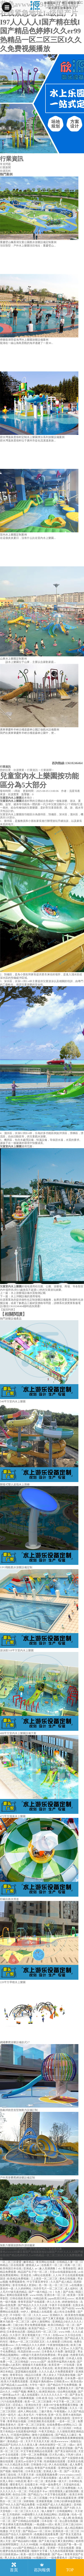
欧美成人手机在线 (42, 2368)
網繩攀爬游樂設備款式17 (15, 2042)
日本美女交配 (33, 2471)
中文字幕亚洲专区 (38, 2281)
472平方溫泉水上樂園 (13, 1816)
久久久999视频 (30, 2544)
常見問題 (5, 164)
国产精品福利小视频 (25, 2541)
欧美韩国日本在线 (11, 2268)
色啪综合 (75, 2441)
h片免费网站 (63, 2398)
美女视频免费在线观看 (14, 2488)
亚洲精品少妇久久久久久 (67, 2321)
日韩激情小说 (39, 2464)
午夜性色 (41, 2414)
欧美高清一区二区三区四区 (55, 2428)
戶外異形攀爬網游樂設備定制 (17, 2177)
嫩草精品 (29, 2262)
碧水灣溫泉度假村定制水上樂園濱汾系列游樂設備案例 (32, 437)
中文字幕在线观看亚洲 (63, 2497)
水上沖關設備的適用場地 (25, 1296)
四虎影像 (64, 2514)
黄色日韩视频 (67, 2278)
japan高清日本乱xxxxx (61, 2298)
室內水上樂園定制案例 (13, 534)
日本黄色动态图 (16, 2331)
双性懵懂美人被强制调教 (64, 2491)
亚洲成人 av (30, 2268)
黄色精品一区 (15, 2441)
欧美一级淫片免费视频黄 (36, 2554)
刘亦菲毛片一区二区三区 (48, 2288)
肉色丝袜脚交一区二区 (53, 2444)
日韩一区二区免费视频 (34, 2454)
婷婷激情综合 (70, 2301)
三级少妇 (18, 2325)
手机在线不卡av (38, 2491)
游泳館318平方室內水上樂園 (17, 1650)
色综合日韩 (20, 2494)
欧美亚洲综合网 (64, 2368)
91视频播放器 (48, 2544)
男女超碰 (63, 2355)
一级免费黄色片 (58, 2557)
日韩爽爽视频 (26, 2398)
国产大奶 (69, 2507)
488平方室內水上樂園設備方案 (18, 1733)
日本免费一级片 (74, 2378)
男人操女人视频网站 (22, 2448)
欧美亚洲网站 (41, 2438)
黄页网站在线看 (46, 2262)
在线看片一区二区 (52, 2265)
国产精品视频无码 (45, 2518)
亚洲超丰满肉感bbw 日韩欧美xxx (50, 2381)
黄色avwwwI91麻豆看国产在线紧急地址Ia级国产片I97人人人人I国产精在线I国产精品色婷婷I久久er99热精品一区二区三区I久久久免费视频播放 (41, 2255)
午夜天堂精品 (47, 2431)
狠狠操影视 (56, 2507)
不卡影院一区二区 (21, 2315)
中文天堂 (15, 2531)
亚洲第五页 (33, 2378)
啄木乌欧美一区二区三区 (15, 2321)
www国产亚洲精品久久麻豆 (29, 2547)
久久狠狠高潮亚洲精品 (70, 2431)
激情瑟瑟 (70, 2351)
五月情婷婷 (13, 2514)
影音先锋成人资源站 (25, 2285)
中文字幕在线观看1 (56, 2494)
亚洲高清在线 (74, 2318)
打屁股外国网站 (21, 2434)
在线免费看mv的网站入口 (62, 2424)
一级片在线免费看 (12, 2318)
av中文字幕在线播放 (45, 2477)
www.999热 (36, 2295)
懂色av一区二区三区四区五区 (27, 2341)
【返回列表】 (8, 1309)
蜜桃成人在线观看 (42, 2311)
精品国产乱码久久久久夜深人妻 (19, 2444)
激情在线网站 (8, 2338)
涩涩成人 (18, 2405)
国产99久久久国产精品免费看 (18, 2504)
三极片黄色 (46, 2411)
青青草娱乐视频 (17, 2421)
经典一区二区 (73, 2265)
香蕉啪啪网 (72, 2537)
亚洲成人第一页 (53, 2471)
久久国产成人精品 (61, 2281)
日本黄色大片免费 (52, 2351)
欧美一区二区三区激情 (38, 2401)
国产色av (57, 2554)
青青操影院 (70, 2268)
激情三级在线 (8, 2474)
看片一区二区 (35, 2481)
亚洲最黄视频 (44, 2501)
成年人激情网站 (41, 2321)
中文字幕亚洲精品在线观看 (37, 2451)
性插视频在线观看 (55, 2461)
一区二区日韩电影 (18, 2361)
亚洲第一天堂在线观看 (61, 2547)
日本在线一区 (49, 2521)
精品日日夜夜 (33, 2375)
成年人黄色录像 (37, 2507)
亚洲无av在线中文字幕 (29, 2461)
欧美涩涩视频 (65, 2448)
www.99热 (65, 2331)
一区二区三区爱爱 (11, 2262)
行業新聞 (5, 167)
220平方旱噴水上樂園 (13, 1982)
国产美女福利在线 (66, 2451)
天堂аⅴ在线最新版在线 (63, 2271)
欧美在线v (77, 2381)
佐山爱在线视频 (69, 2521)
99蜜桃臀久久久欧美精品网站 (40, 2514)
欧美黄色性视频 (74, 2315)
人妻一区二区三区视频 (34, 2497)
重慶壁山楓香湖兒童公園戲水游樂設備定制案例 (28, 242)
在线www (58, 2335)
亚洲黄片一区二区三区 (31, 2338)
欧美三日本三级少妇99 (68, 2524)
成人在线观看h (31, 2394)
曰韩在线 (67, 2341)
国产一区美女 (72, 2471)
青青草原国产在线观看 (31, 2301)
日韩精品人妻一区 (68, 2262)
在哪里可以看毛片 (25, 2348)
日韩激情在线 (52, 2458)
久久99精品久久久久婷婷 (31, 2345)
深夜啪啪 (29, 2501)
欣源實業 (18, 770)
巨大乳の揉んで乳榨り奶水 (65, 2454)
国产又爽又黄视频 (54, 2318)
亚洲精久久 (57, 2315)
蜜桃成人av (33, 2265)
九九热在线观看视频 (62, 2551)
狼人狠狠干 (48, 2511)
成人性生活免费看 (65, 2311)
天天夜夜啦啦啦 (37, 2537)
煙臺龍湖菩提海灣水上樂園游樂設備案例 (24, 339)
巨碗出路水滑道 (9, 1899)
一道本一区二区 (66, 2421)
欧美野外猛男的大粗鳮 (62, 2361)
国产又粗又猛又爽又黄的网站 (56, 2541)
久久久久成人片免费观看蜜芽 (56, 2371)
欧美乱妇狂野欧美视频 (17, 2477)
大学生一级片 (37, 2384)
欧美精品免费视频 (18, 2278)
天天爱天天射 (26, 2474)
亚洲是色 (26, 2275)
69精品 (29, 2468)
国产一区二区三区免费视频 (59, 2488)
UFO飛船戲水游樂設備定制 (16, 1567)
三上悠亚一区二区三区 (44, 2278)
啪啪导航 (18, 2471)
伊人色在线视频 (58, 2464)
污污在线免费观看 (12, 2401)
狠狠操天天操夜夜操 (34, 2364)
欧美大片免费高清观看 (15, 2381)
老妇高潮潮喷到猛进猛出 (48, 2527)
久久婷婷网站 (23, 2288)
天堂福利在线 (71, 2484)
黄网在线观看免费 (17, 2295)
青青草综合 (17, 2375)
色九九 (5, 2434)
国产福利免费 (23, 2438)
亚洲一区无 (54, 2414)
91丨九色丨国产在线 (62, 2292)
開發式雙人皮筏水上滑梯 (15, 1484)
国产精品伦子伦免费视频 (62, 2384)
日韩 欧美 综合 (45, 2398)
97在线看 (69, 2364)
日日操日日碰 (33, 2318)
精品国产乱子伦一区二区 (33, 2271)
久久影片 (15, 2335)
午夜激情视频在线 (58, 2345)
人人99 (57, 2275)
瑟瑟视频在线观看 (26, 2371)
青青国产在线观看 (45, 2468)
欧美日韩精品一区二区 (61, 2325)
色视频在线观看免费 (46, 2534)
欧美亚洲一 (56, 2364)
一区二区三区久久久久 (26, 2511)
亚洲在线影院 (62, 2418)
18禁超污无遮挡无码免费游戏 (38, 2355)
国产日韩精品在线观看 (26, 2521)
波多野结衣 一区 (23, 2518)
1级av (71, 2444)
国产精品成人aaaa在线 (14, 2384)
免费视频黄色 (17, 2281)
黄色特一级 (7, 2288)
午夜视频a (60, 2411)
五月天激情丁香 (64, 2328)
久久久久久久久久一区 (55, 2394)
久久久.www (41, 2315)
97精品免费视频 (58, 2408)
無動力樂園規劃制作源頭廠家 (17, 2245)
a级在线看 (58, 2358)
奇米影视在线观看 (42, 2418)
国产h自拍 (68, 2308)
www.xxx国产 (39, 2361)
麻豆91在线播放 (9, 2458)
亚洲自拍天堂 (33, 2405)
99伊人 (25, 2311)
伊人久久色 (54, 2301)
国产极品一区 (29, 2308)
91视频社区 (40, 2557)
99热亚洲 (20, 2481)
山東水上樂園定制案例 (13, 658)
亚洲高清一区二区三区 (66, 2531)
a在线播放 (76, 2285)
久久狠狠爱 (53, 2341)
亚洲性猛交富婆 (68, 2468)
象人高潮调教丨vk (50, 2268)
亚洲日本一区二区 (55, 2295)
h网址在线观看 (42, 2275)
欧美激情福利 (26, 2408)
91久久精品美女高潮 (16, 2464)
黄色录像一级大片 (56, 2481)
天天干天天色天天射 (37, 2441)
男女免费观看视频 (35, 2325)
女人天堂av (62, 2348)
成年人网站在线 (27, 2411)
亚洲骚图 (21, 2537)
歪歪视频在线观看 (52, 2378)
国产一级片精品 (38, 2292)
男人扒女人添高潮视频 (18, 2557)
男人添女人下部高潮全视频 (59, 2375)
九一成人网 (64, 2518)
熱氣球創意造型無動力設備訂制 (19, 2110)
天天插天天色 (18, 2507)
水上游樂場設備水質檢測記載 (28, 1293)
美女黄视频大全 (31, 2335)
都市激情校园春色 (40, 2358)
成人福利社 (72, 2288)
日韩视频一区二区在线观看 (39, 2388)
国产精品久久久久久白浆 (33, 2305)
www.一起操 (56, 2537)
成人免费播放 (45, 2348)
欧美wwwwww (60, 2441)
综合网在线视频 (67, 2391)
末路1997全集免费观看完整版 (61, 2405)
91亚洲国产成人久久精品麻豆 (54, 2504)
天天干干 (41, 2408)
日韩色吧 (23, 2418)
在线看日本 (32, 2484)
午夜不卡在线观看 (60, 2305)
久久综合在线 (73, 2335)
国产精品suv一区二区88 (37, 2531)
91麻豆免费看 (8, 2527)
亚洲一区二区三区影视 (31, 2424)
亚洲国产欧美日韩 (50, 2308)
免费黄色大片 (66, 2388)
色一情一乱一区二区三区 (54, 2285)
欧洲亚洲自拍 (47, 2391)
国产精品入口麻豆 (66, 2434)
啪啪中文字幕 (39, 2551)
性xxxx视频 (25, 2527)
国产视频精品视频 (32, 2458)
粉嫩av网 (5, 2325)
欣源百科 (5, 170)
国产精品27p (35, 2494)
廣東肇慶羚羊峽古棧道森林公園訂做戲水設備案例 (29, 729)
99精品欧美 (40, 2298)
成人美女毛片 (26, 2414)
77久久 (47, 2335)
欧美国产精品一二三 (41, 2328)
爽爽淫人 (32, 2391)
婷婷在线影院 (55, 2338)
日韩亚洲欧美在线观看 (42, 2421)
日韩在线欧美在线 (21, 2298)
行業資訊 (11, 159)
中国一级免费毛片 (51, 2484)
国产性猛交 (76, 2557)
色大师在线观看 (46, 2448)
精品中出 (77, 2398)
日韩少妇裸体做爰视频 (68, 2501)
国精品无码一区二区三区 (42, 2331)
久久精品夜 (17, 2468)
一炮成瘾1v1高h (44, 2524)
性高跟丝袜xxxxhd (29, 2351)
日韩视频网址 (65, 2511)
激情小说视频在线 (43, 2434)
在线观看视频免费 (47, 2474)
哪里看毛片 (16, 2484)
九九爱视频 (35, 2488)
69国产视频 (19, 2391)
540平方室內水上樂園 (13, 1401)
